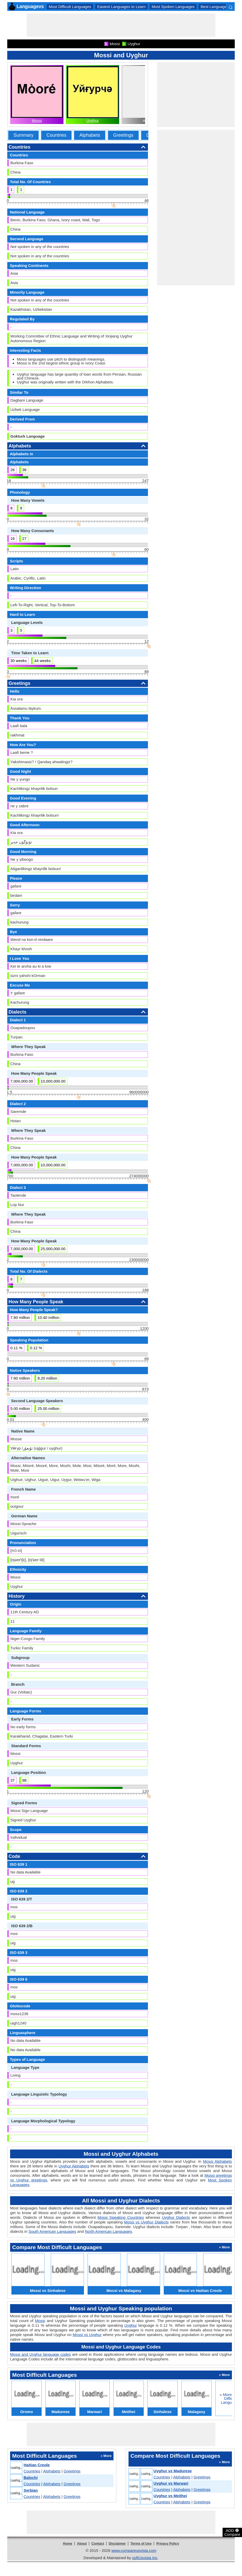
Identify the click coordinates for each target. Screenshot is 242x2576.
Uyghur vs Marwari (171, 2483)
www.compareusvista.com (133, 2550)
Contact (97, 2543)
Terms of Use (141, 2543)
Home (67, 2543)
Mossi (37, 120)
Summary (23, 135)
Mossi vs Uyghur (87, 2334)
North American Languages (108, 2231)
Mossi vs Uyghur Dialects (146, 2222)
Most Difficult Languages (70, 6)
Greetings (123, 135)
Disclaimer (117, 2543)
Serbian (31, 2490)
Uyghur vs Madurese (173, 2471)
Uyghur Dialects (176, 2217)
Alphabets (89, 135)
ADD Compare (232, 2532)
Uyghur (92, 120)
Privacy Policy (167, 2543)
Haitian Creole (37, 2465)
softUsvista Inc (145, 2558)
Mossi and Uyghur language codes (40, 2354)
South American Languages (52, 2231)
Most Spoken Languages (173, 6)
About (82, 2543)
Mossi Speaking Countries (120, 2217)
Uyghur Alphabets (74, 2166)
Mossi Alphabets (217, 2161)
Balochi (31, 2477)
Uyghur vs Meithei (170, 2496)
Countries (56, 135)
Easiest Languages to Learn (121, 6)
